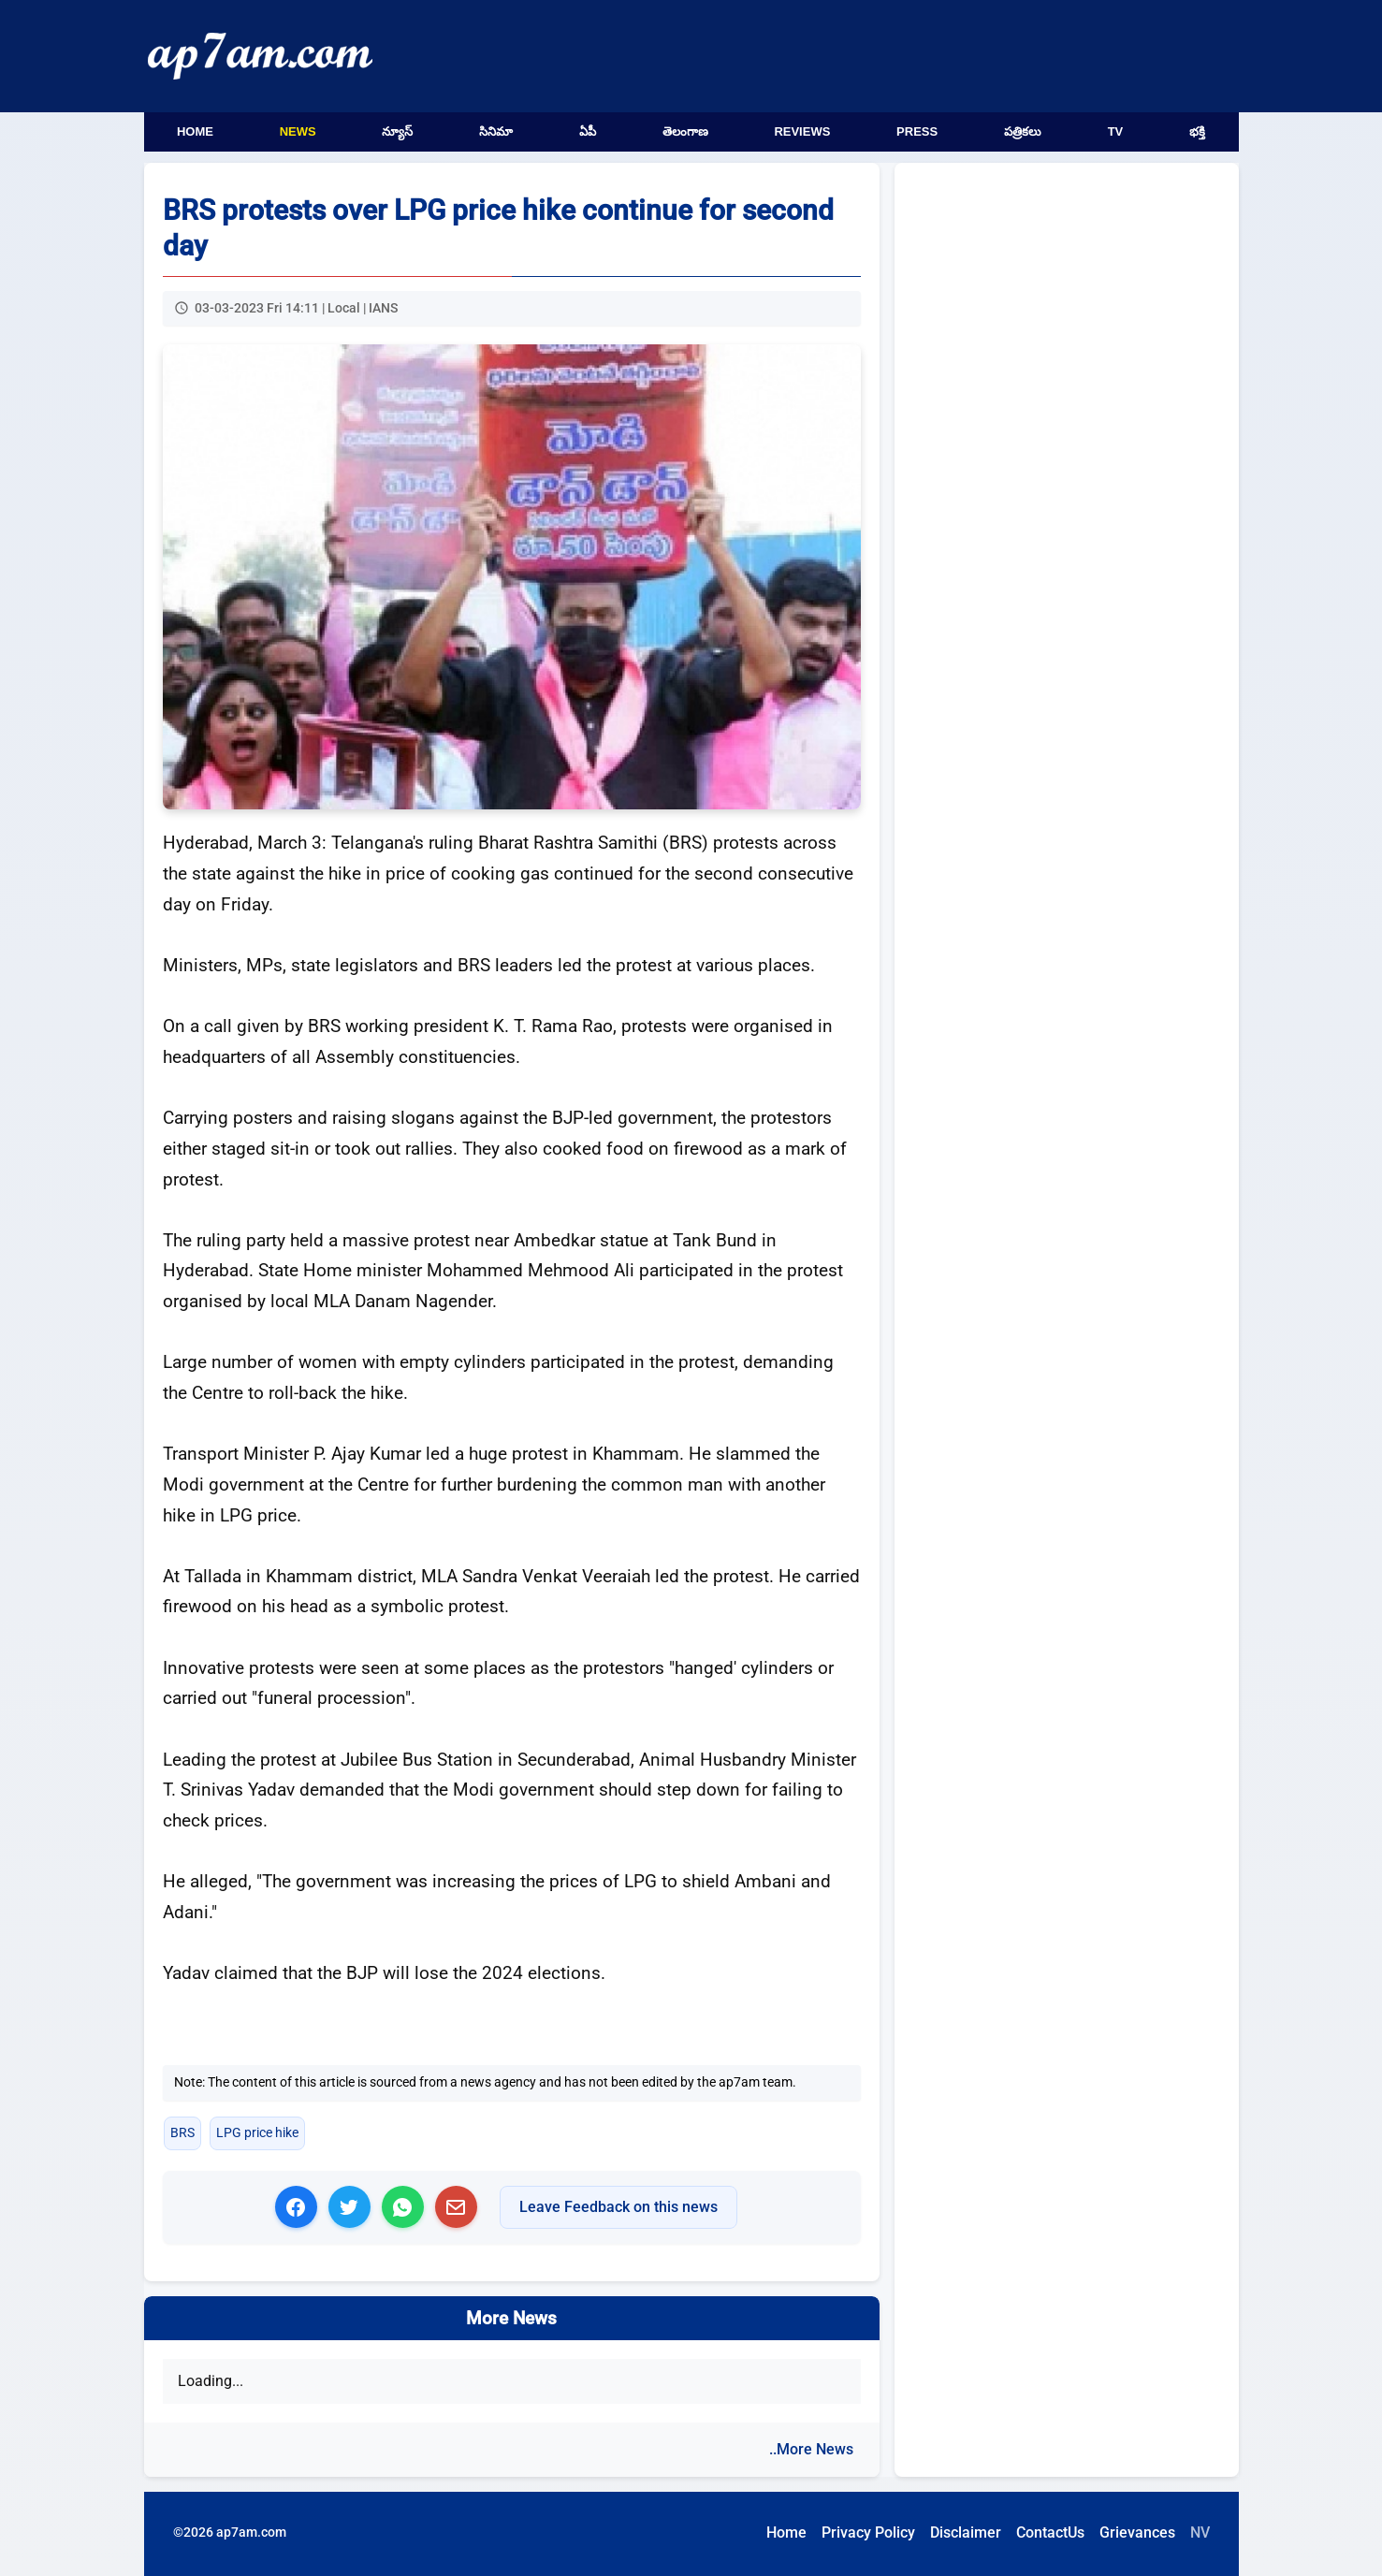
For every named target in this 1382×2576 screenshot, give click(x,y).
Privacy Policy (868, 2532)
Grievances (1137, 2532)
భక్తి (1197, 131)
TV (1116, 131)
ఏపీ (587, 131)
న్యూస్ (397, 131)
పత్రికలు (1022, 131)
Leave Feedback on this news (618, 2207)
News (298, 131)
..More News (811, 2449)
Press (917, 131)
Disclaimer (965, 2532)
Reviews (802, 131)
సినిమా (496, 131)
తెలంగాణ (685, 131)
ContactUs (1050, 2532)
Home (195, 131)
